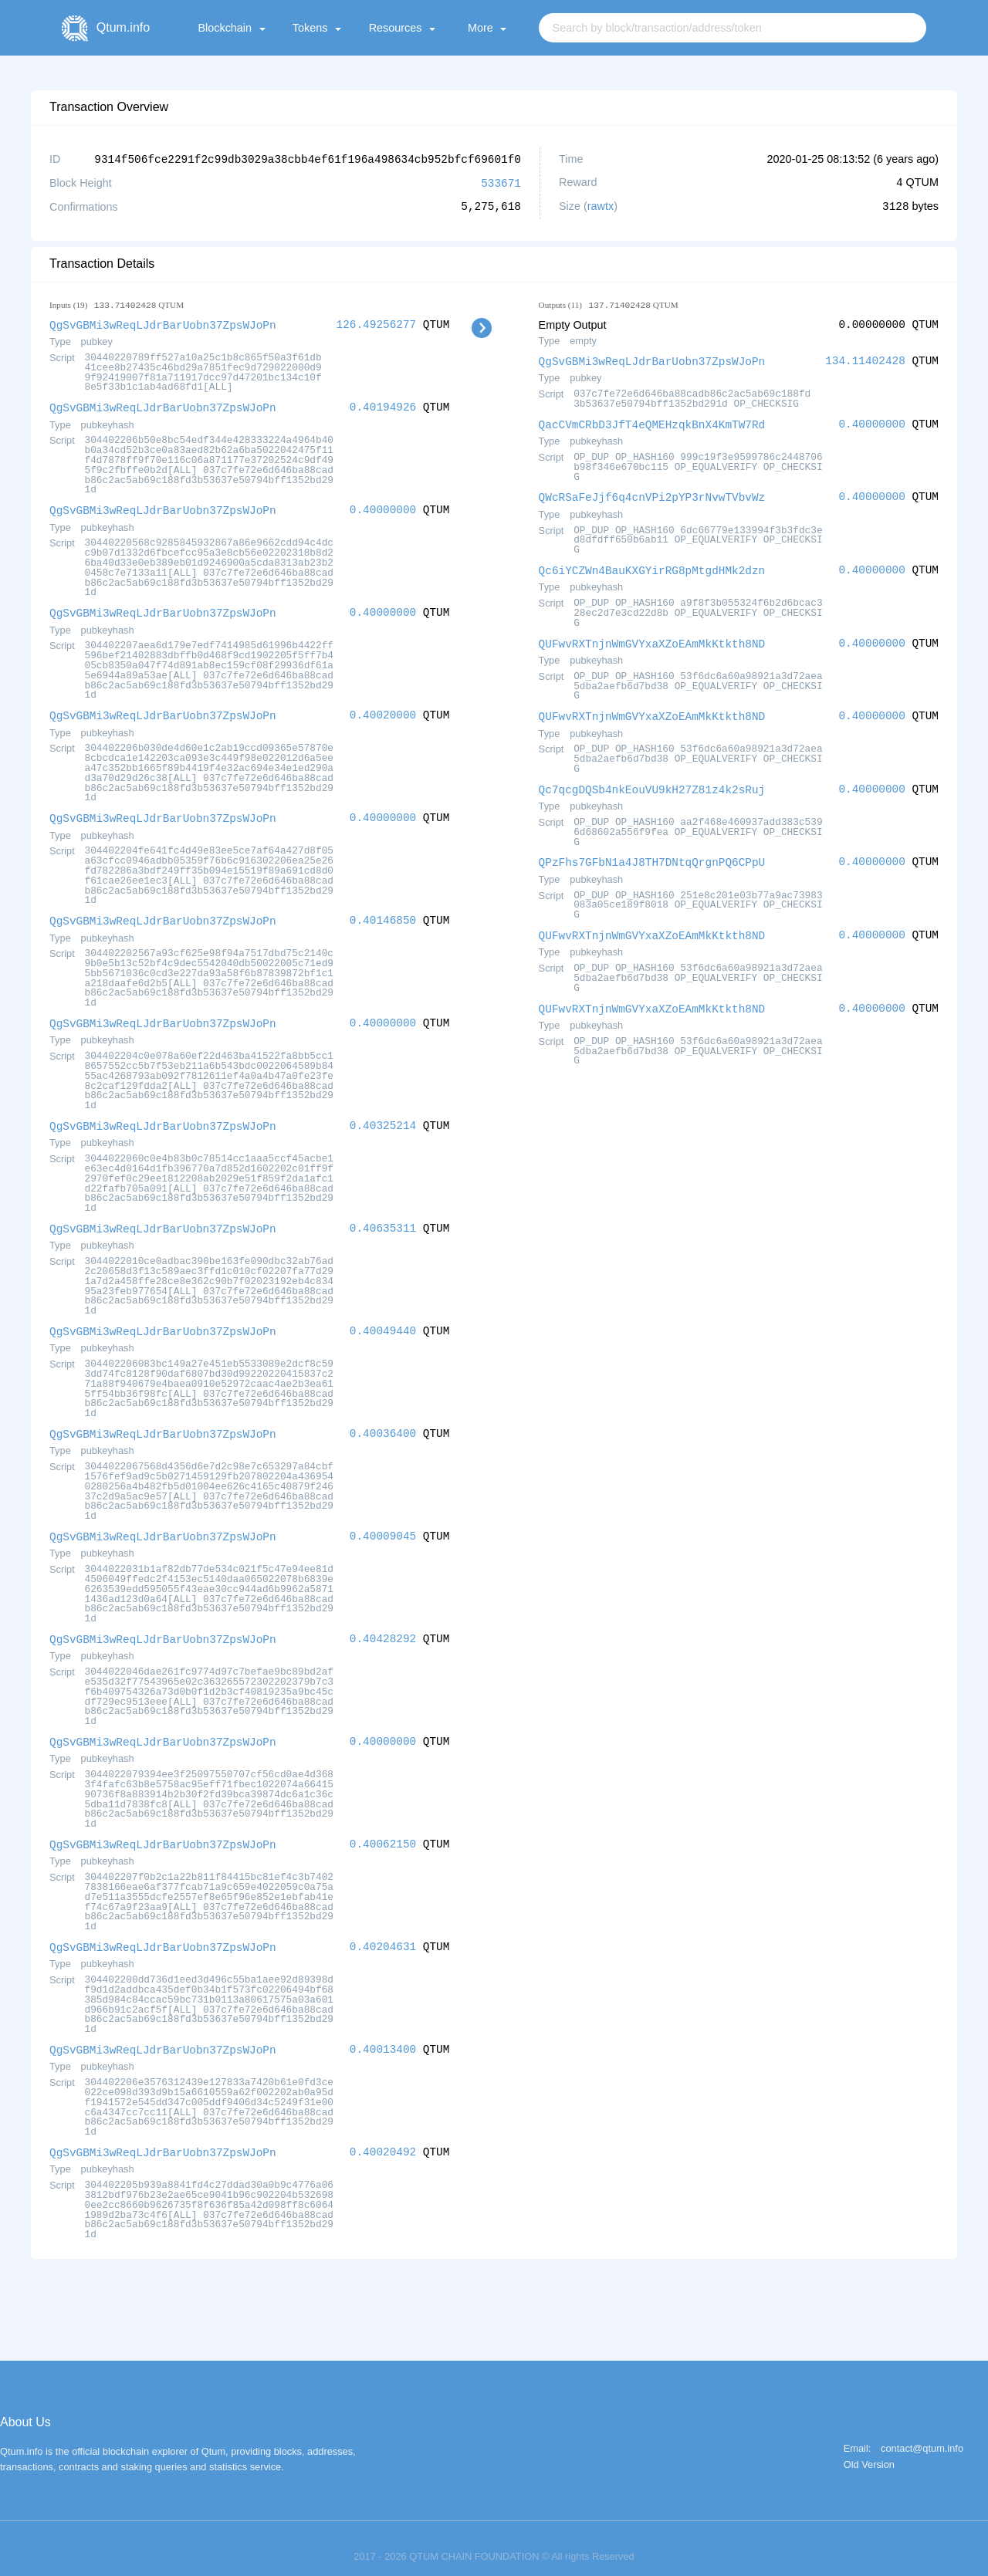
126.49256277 (377, 323)
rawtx (600, 205)
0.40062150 (383, 1831)
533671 (501, 181)
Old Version (869, 2449)
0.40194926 (383, 404)
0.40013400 (383, 2034)
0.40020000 (383, 710)
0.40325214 (383, 1118)
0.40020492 (383, 2136)
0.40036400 (383, 1423)
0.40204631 (383, 1932)
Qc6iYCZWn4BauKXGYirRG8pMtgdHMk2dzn (652, 566)
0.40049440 (383, 1321)
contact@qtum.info (922, 2433)
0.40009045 (383, 1525)
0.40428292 (383, 1627)
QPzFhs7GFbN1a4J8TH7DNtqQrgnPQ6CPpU (652, 854)
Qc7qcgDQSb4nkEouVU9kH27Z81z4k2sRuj (652, 783)
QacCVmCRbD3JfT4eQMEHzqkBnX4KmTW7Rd (652, 421)
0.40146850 (383, 914)
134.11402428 (865, 359)
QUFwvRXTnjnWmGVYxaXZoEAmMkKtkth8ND (652, 638)
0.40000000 (383, 506)
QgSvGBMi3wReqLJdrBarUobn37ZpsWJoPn (162, 323)
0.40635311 (383, 1219)
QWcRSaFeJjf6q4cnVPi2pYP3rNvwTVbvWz (652, 493)
